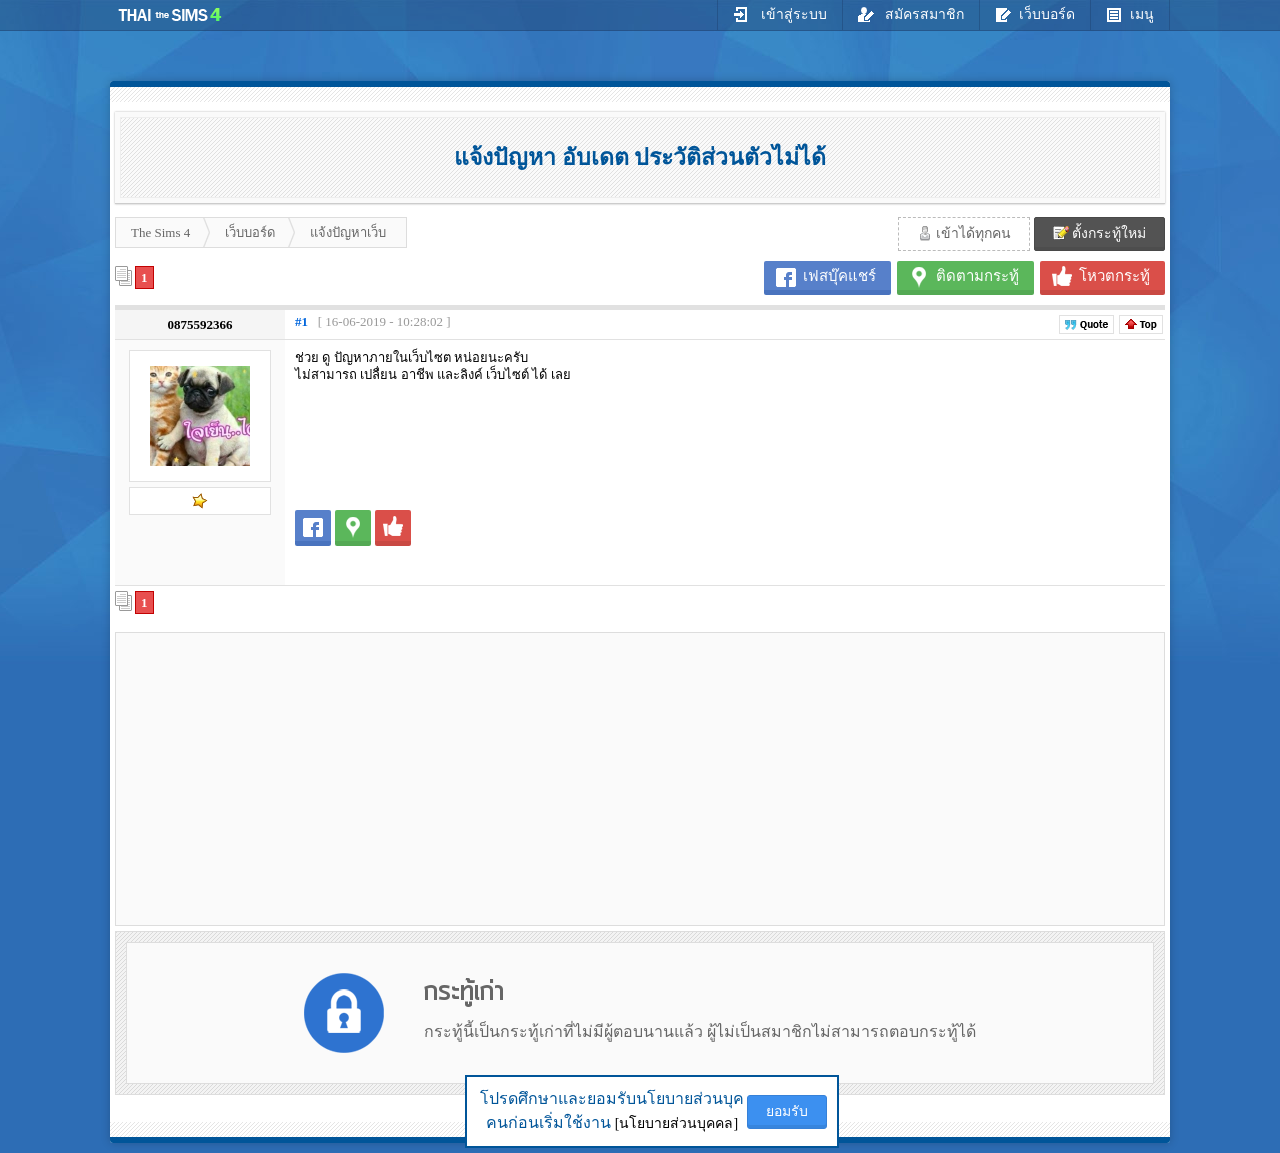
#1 (301, 321)
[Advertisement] (291, 778)
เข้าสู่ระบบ (780, 14)
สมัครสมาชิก (911, 14)
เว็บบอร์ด (1035, 14)
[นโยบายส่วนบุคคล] (676, 1123)
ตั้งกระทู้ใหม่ (1100, 233)
